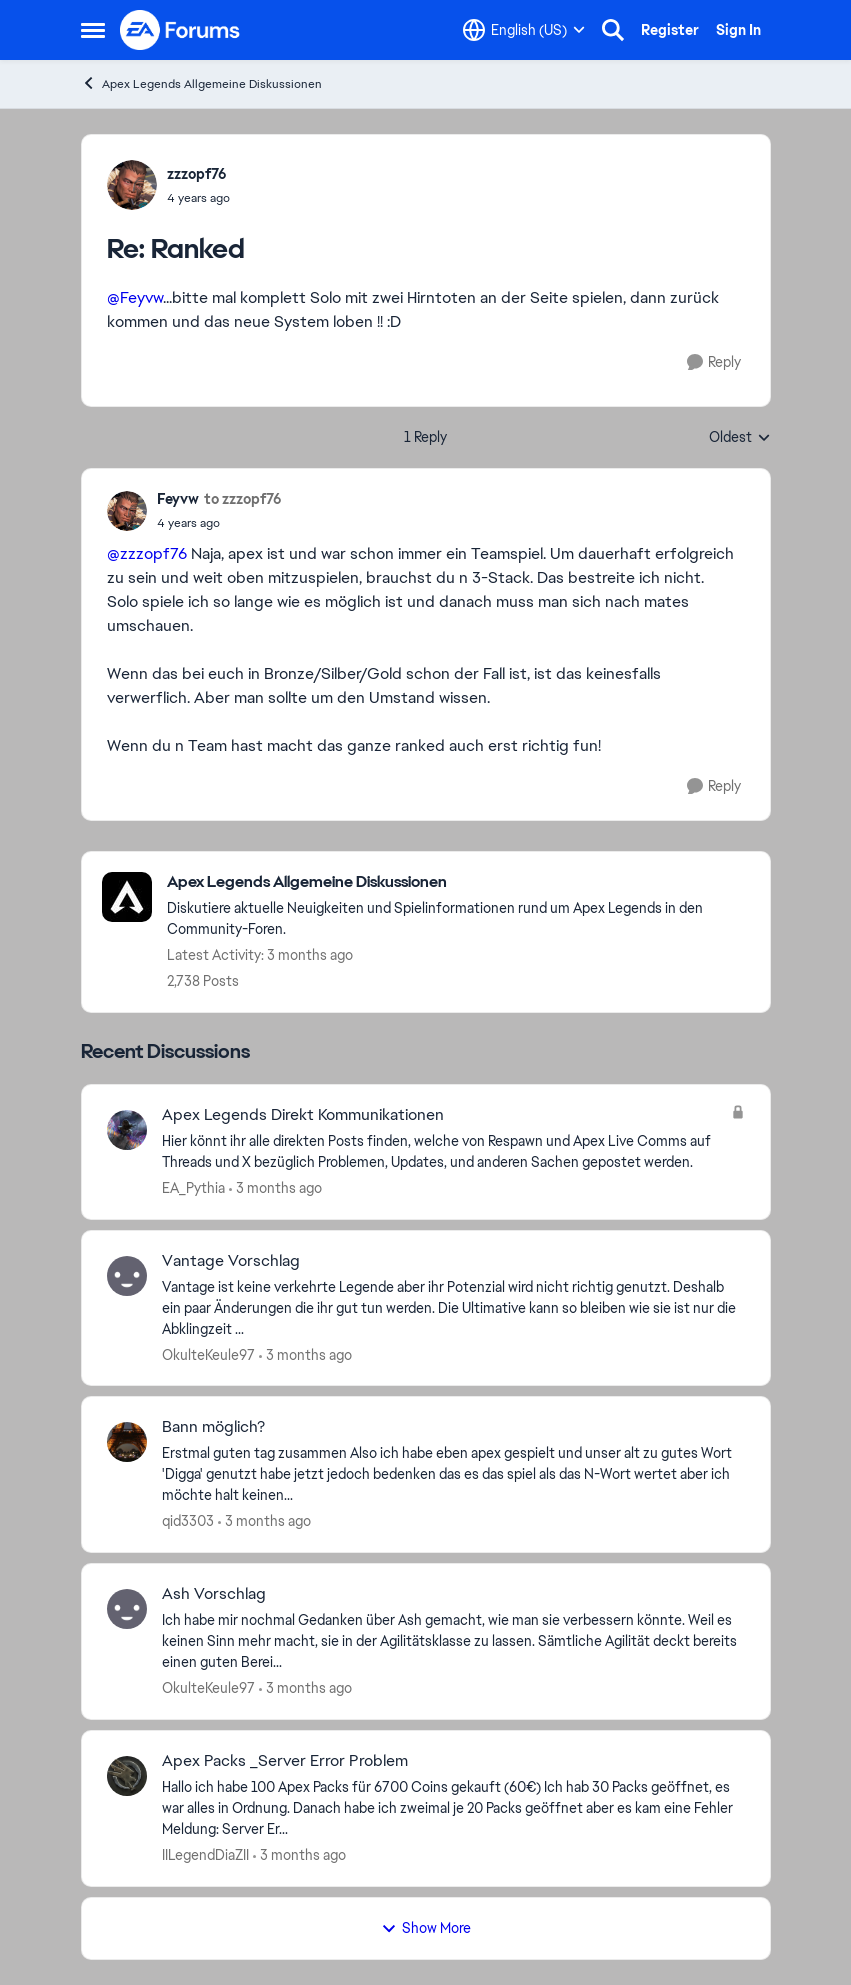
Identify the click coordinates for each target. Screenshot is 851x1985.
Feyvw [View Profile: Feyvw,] (178, 499)
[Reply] (714, 362)
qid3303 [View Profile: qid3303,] (188, 1521)
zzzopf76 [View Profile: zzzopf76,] (197, 174)
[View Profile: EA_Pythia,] (127, 1130)
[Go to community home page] (181, 30)
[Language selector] (524, 30)
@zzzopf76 (147, 553)
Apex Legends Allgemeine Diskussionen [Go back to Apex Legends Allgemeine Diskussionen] (201, 83)
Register (670, 30)
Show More (426, 1928)
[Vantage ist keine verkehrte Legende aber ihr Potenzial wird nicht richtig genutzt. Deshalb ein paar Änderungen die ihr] (453, 1307)
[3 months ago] (275, 1188)
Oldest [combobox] (740, 438)
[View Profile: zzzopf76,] (132, 185)
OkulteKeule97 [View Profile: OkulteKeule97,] (208, 1354)
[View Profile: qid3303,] (127, 1442)
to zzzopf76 (243, 499)
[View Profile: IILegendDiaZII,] (127, 1776)
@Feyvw (135, 297)
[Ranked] (198, 198)
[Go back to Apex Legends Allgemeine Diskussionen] (458, 882)
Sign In (738, 30)
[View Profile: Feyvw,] (127, 511)
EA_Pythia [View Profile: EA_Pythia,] (193, 1188)
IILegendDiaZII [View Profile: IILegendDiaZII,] (205, 1855)
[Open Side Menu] (93, 30)
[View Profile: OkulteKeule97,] (127, 1276)
